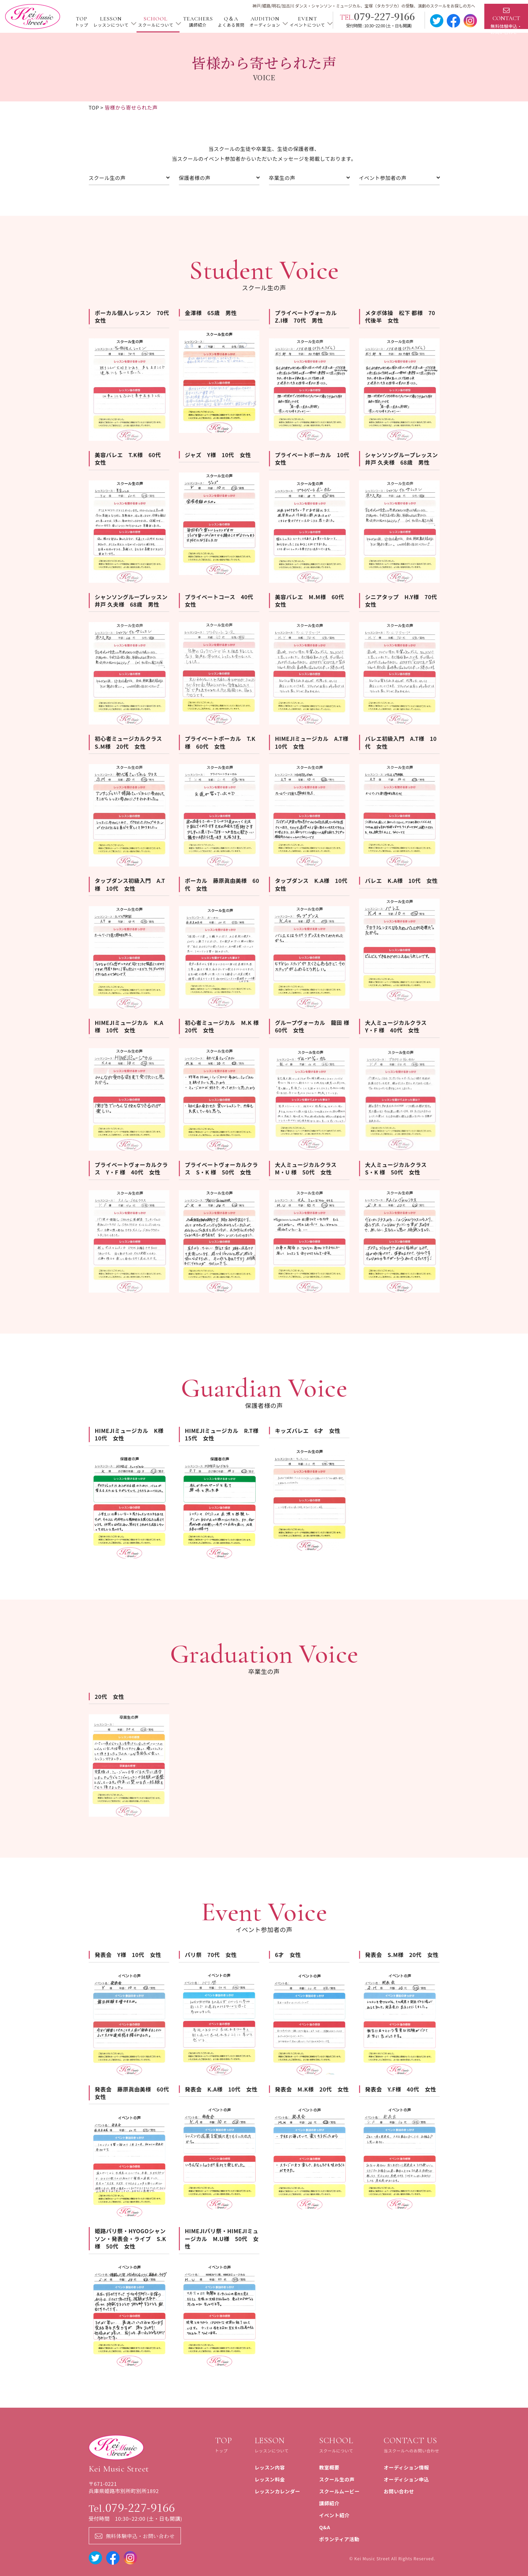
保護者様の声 (219, 177)
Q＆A (230, 21)
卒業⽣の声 (309, 177)
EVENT (307, 21)
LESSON (110, 21)
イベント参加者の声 (399, 177)
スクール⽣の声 (129, 177)
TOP (81, 21)
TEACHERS (198, 21)
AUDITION (264, 21)
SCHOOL (155, 21)
